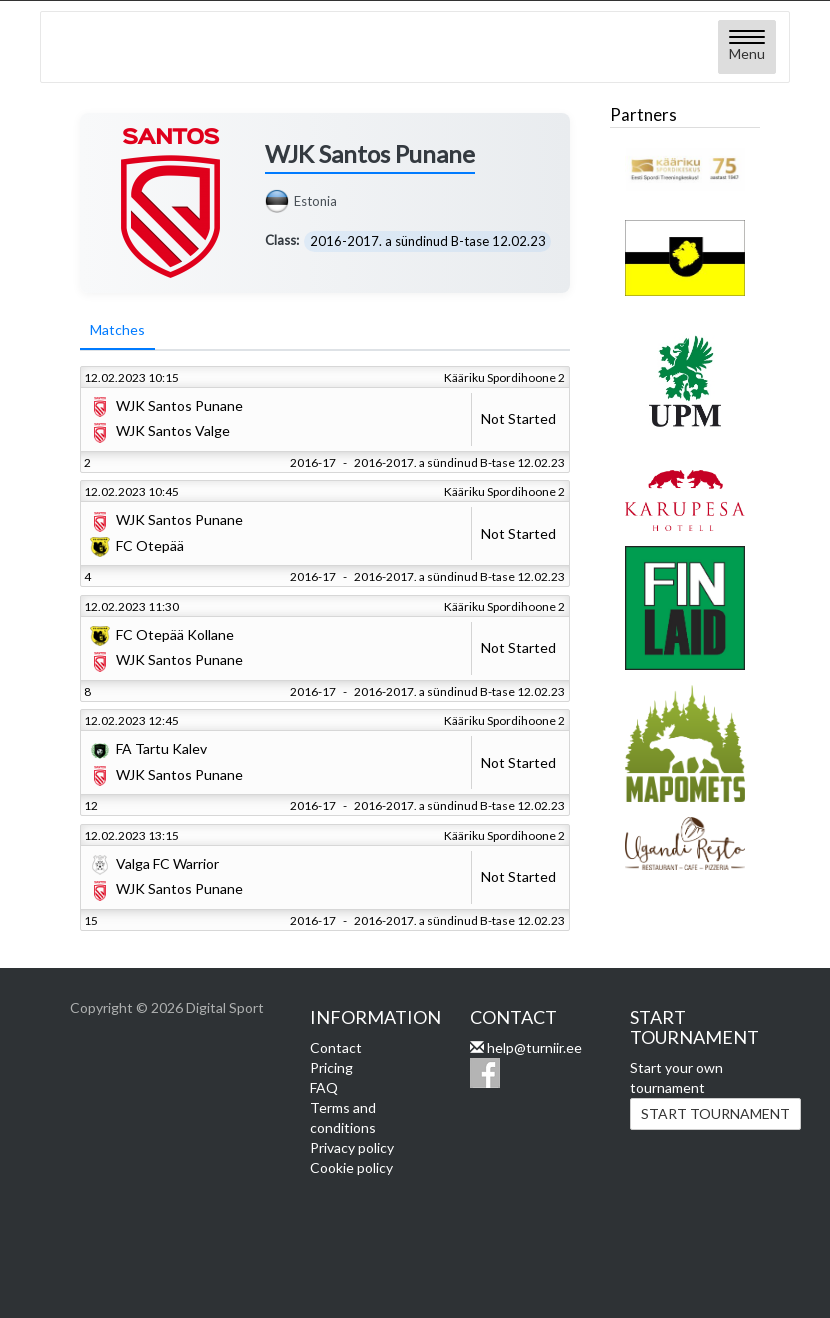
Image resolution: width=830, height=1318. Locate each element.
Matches (117, 330)
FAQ (324, 1087)
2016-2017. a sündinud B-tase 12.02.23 (428, 241)
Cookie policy (351, 1167)
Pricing (331, 1067)
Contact (336, 1047)
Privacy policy (352, 1147)
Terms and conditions (343, 1117)
